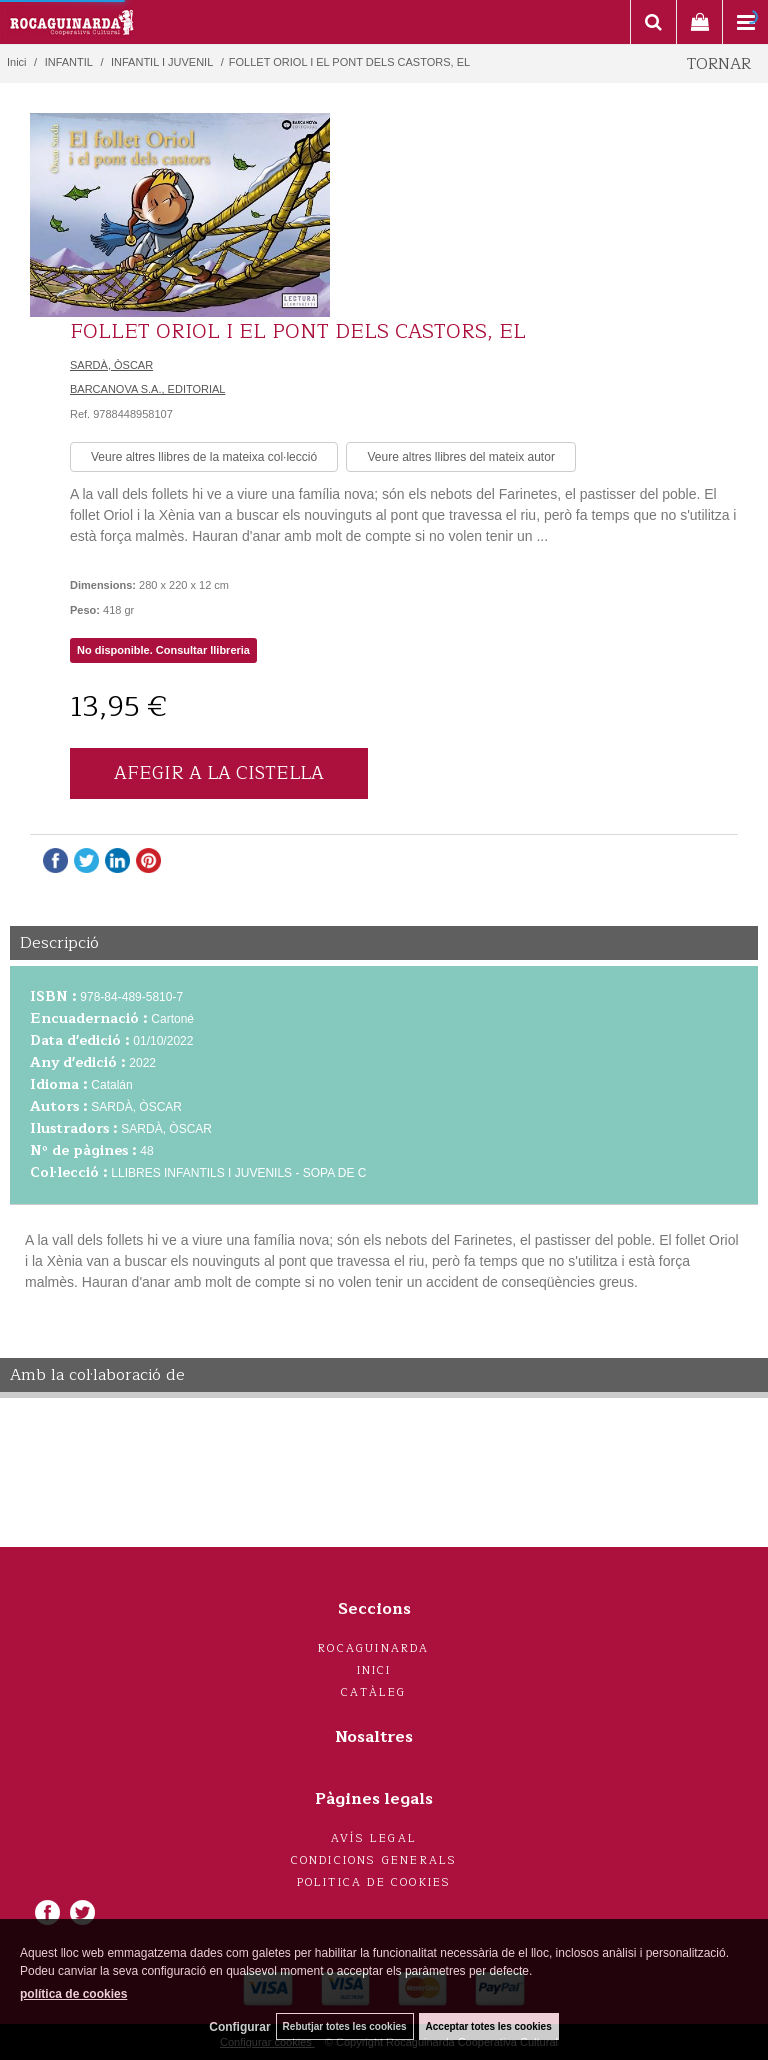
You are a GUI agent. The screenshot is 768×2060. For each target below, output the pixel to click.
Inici (374, 1670)
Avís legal (374, 1838)
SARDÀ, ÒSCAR (111, 365)
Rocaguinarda (373, 1648)
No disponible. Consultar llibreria (163, 650)
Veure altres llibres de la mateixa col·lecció (204, 457)
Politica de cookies (374, 1882)
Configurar (239, 2027)
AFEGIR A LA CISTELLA (219, 773)
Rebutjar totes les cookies (345, 2026)
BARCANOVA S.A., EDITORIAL (147, 389)
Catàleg (373, 1692)
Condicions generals (374, 1860)
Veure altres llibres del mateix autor (460, 457)
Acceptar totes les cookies (489, 2026)
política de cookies (73, 1994)
